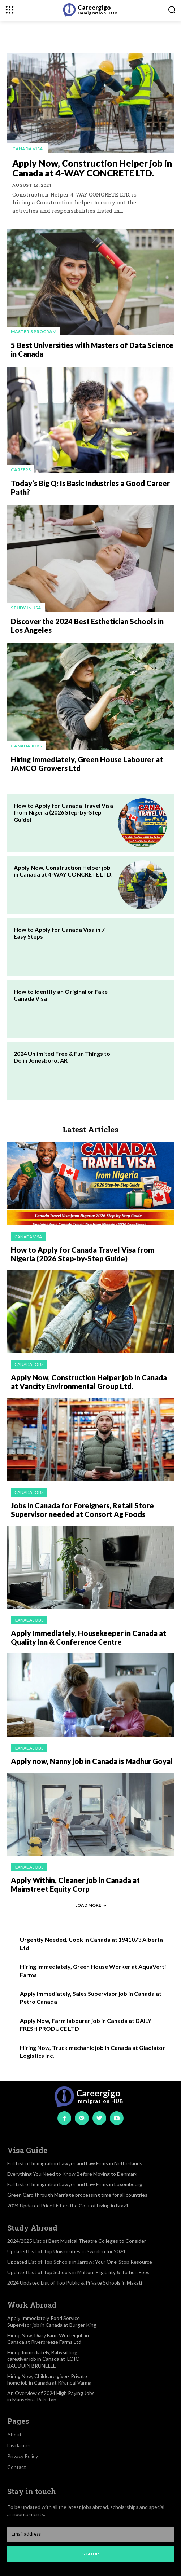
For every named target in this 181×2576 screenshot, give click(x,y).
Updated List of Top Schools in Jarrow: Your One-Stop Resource (79, 2262)
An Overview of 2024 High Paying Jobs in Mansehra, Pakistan (51, 2396)
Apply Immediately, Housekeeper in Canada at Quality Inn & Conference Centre (88, 1637)
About (14, 2434)
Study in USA (26, 607)
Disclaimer (18, 2445)
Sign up (90, 2554)
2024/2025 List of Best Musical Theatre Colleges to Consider (76, 2241)
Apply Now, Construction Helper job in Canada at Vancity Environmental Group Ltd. (89, 1381)
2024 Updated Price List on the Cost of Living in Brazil (67, 2205)
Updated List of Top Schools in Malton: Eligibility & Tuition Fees (78, 2272)
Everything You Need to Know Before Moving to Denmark (72, 2174)
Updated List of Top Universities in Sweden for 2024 (66, 2251)
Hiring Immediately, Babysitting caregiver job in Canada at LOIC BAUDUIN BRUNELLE (43, 2358)
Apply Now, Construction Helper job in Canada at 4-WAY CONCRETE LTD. (92, 168)
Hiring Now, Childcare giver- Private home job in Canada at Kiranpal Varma (49, 2379)
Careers (21, 469)
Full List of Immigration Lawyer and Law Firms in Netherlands (74, 2163)
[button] (172, 9)
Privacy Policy (22, 2456)
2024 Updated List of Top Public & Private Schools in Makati (74, 2283)
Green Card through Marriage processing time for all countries (77, 2195)
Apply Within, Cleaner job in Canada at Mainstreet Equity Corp (75, 1884)
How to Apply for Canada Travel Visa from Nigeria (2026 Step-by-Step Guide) (63, 812)
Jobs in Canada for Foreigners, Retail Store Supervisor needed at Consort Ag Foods (82, 1509)
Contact (16, 2467)
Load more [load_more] (90, 1905)
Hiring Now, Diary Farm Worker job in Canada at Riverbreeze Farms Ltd (48, 2338)
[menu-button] (9, 9)
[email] (90, 2534)
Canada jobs (26, 746)
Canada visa (27, 148)
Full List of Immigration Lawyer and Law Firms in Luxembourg (74, 2184)
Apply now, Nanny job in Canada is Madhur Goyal (92, 1761)
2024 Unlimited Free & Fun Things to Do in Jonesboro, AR (62, 1057)
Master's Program (33, 331)
